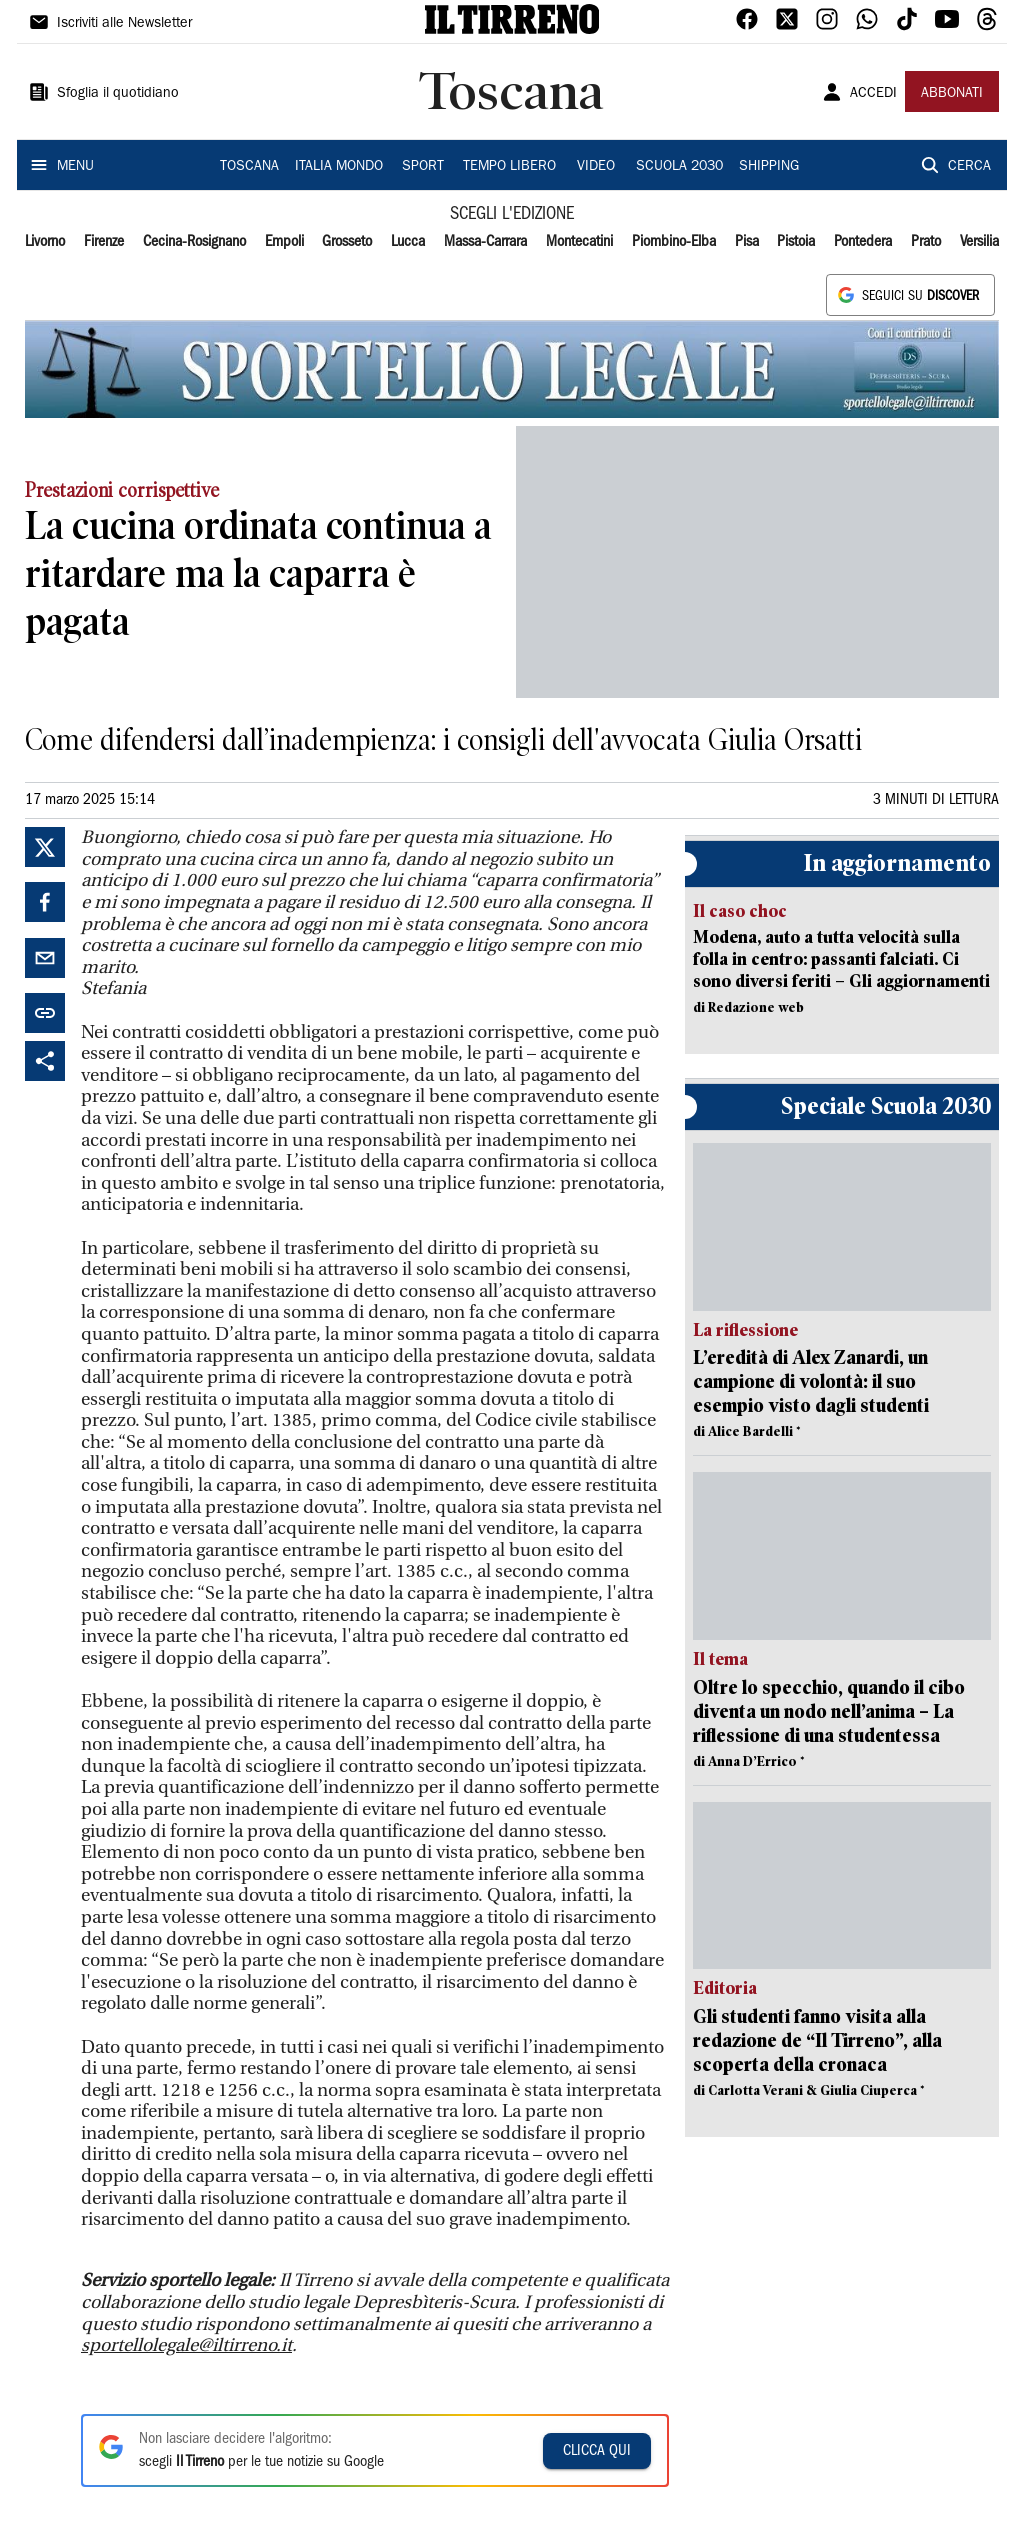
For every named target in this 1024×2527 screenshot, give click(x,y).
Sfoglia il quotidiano (118, 94)
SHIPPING (769, 167)
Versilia (979, 242)
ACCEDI (873, 94)
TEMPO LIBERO (509, 167)
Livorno (45, 242)
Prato (926, 242)
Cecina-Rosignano (194, 242)
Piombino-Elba (674, 242)
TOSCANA (249, 167)
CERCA (969, 167)
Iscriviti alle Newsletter (124, 24)
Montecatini (579, 242)
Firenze (104, 242)
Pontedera (863, 242)
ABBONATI (952, 94)
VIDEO (596, 167)
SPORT (423, 167)
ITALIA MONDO (339, 167)
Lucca (408, 242)
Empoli (284, 242)
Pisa (747, 242)
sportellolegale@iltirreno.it (186, 2345)
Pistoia (796, 242)
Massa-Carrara (485, 242)
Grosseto (347, 242)
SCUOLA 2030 (679, 167)
